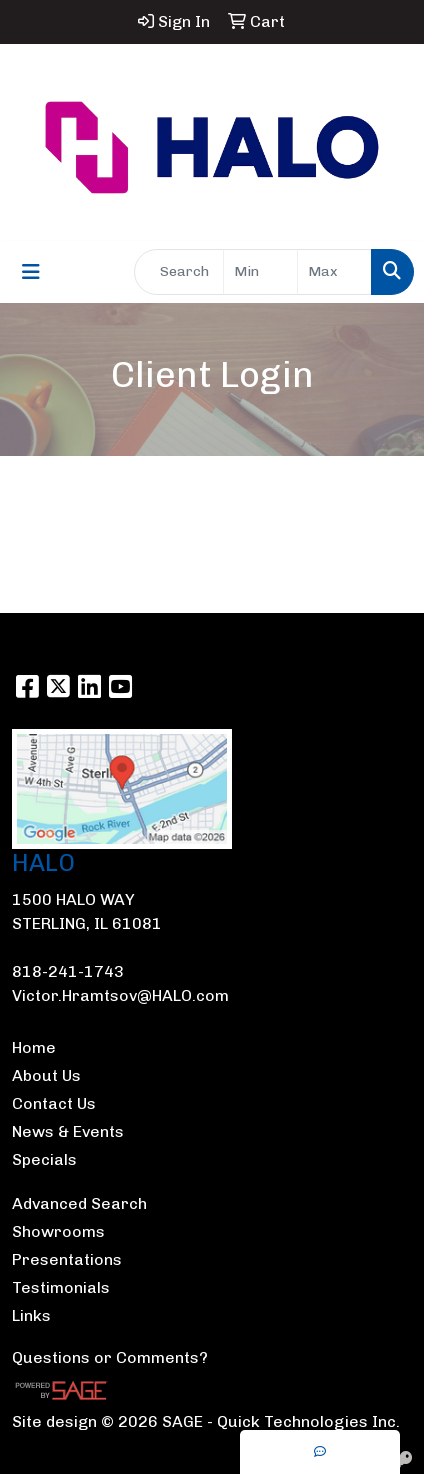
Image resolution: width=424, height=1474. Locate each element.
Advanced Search (79, 1203)
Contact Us (54, 1103)
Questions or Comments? (110, 1357)
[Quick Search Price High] (334, 272)
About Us (46, 1075)
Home (34, 1047)
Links (31, 1315)
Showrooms (58, 1231)
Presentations (67, 1259)
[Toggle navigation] (31, 272)
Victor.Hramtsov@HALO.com (120, 995)
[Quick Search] (179, 272)
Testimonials (61, 1287)
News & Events (68, 1131)
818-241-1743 (68, 971)
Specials (44, 1159)
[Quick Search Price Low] (260, 272)
